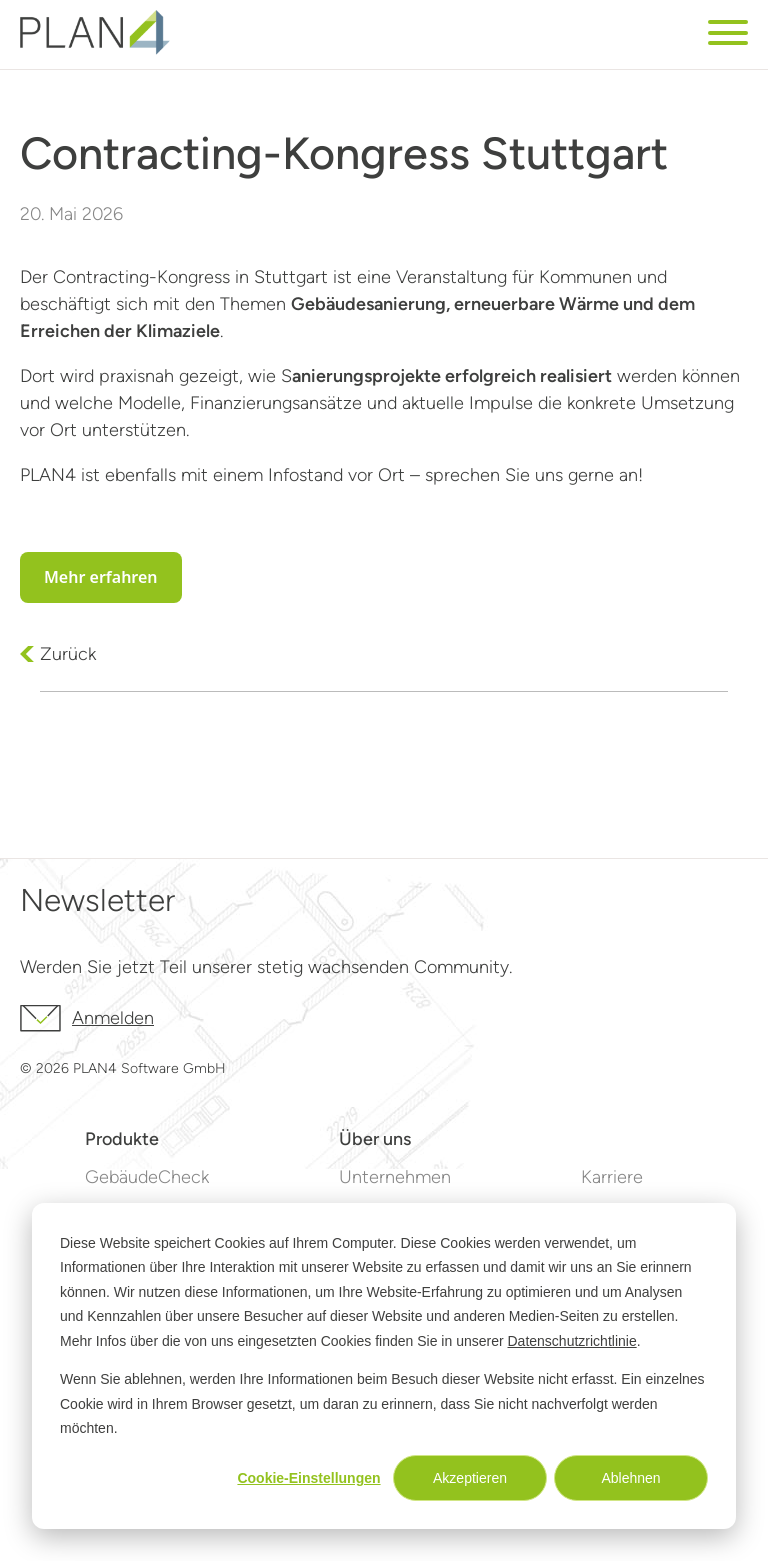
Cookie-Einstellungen (308, 1478)
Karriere (612, 1177)
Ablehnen (630, 1478)
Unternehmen (395, 1177)
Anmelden (87, 1018)
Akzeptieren (470, 1478)
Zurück (68, 654)
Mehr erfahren (101, 577)
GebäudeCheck (147, 1177)
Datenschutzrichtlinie (572, 1341)
